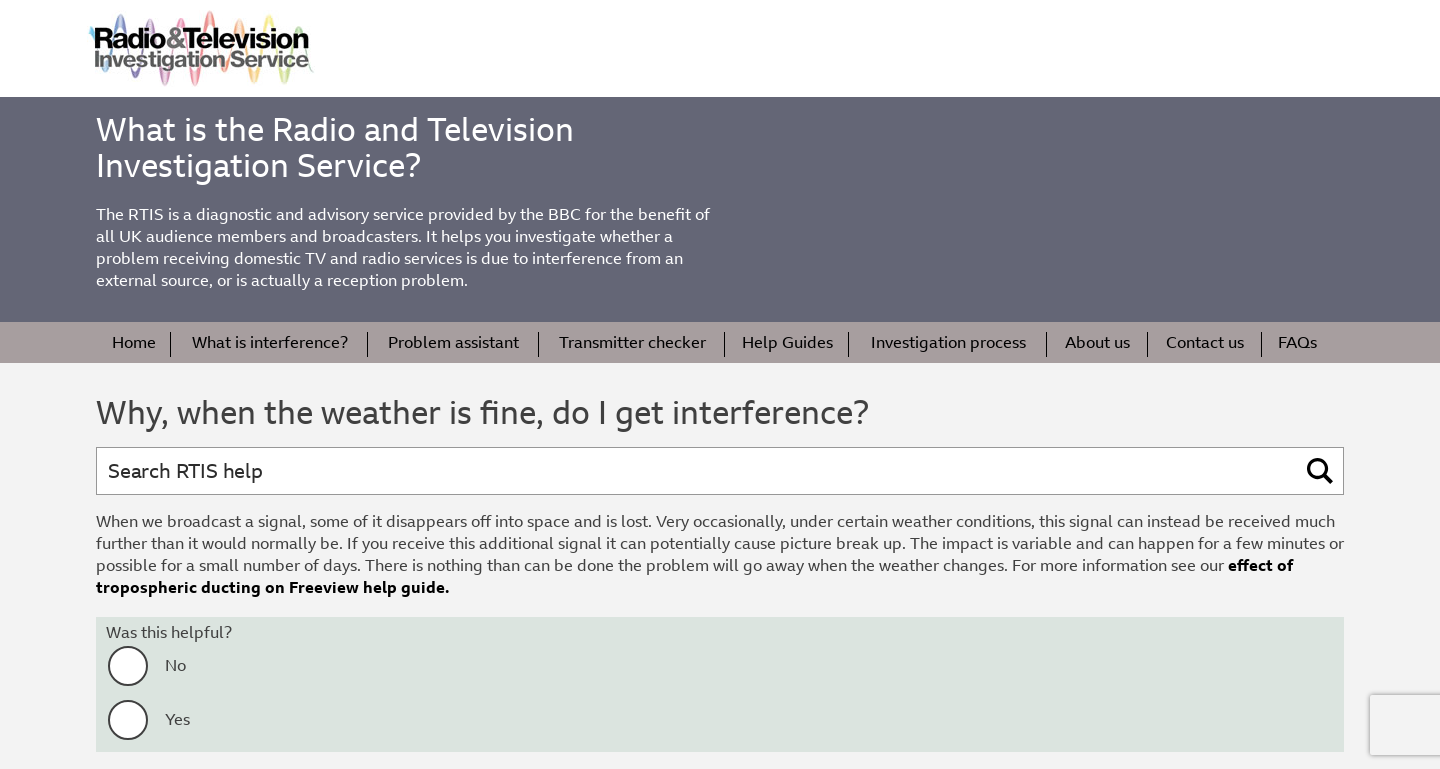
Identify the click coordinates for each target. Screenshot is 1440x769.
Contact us (1205, 342)
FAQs (1297, 342)
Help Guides (787, 342)
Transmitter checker (632, 342)
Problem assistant (453, 342)
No (175, 665)
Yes (177, 719)
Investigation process (948, 342)
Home (134, 342)
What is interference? (270, 342)
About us (1097, 342)
